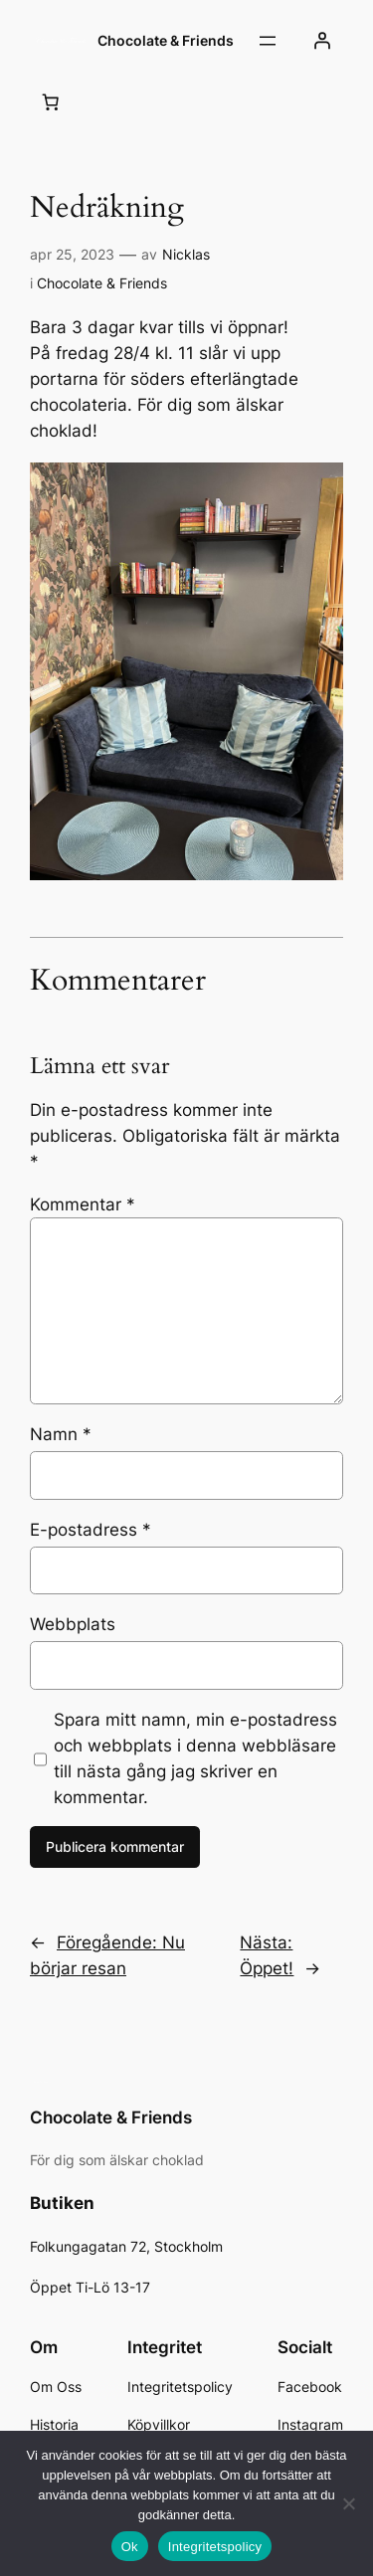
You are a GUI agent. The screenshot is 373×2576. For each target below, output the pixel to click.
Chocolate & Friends (165, 40)
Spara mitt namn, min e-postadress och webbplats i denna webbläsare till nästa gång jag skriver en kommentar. (195, 1758)
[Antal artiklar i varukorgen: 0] (51, 101)
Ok (129, 2546)
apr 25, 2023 (72, 254)
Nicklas (186, 254)
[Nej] (348, 2503)
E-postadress (90, 1530)
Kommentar (82, 1204)
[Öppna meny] (268, 41)
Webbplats (72, 1624)
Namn (61, 1434)
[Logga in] (322, 41)
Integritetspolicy (215, 2546)
